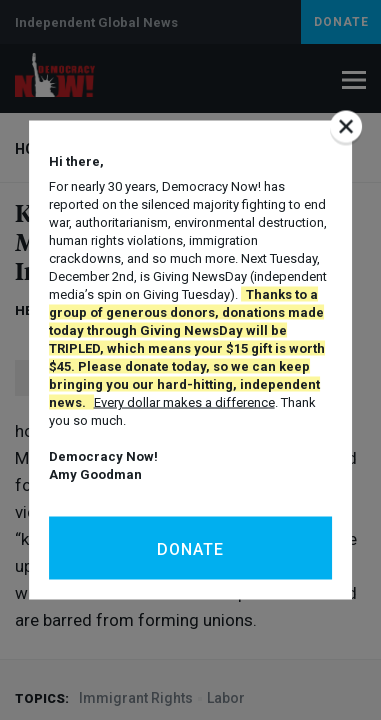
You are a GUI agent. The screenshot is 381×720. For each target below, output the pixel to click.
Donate (190, 549)
